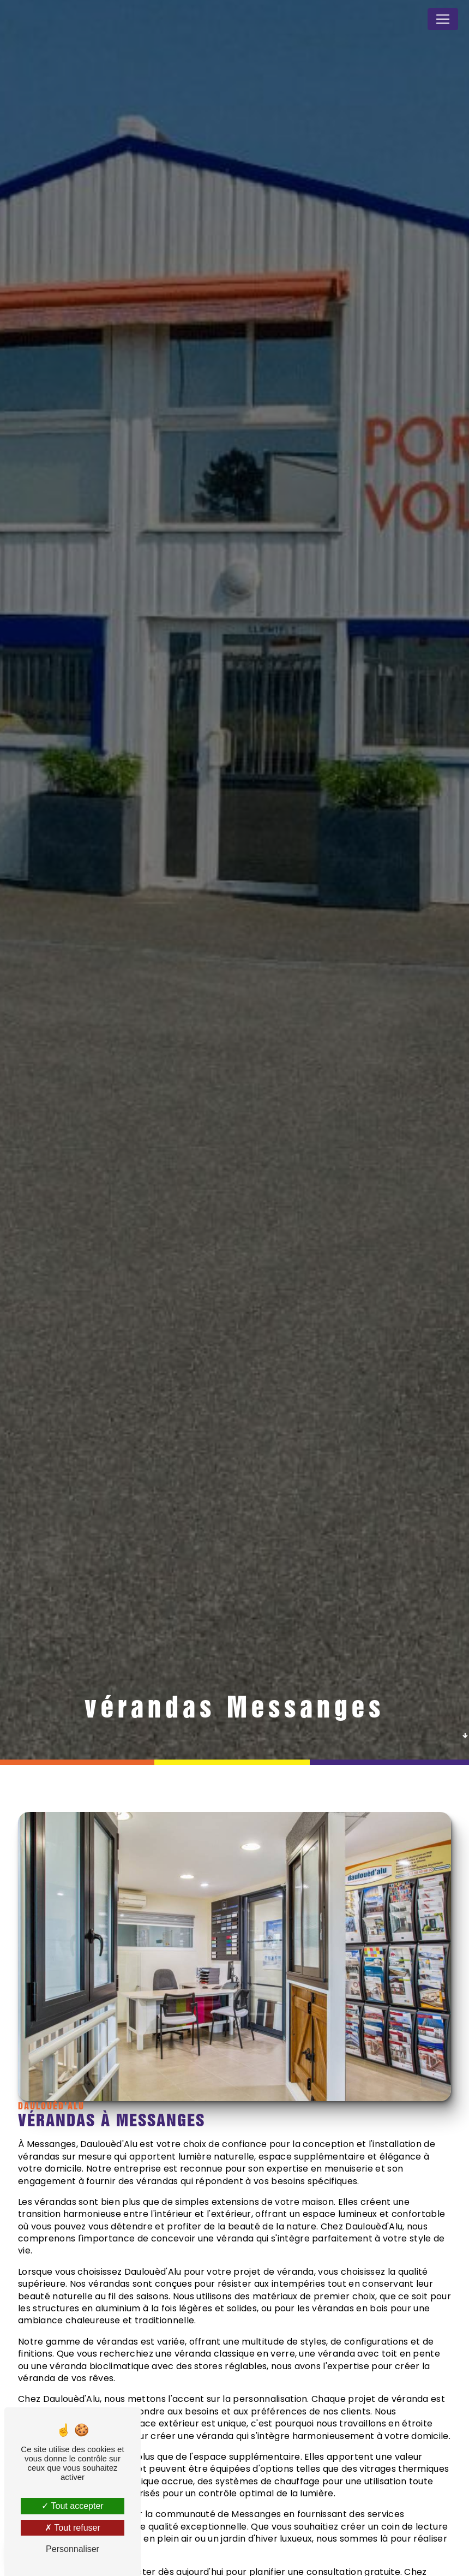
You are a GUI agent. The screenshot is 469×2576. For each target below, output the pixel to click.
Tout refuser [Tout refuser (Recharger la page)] (72, 2527)
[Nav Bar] (443, 19)
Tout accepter (72, 2506)
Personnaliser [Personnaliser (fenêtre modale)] (72, 2549)
